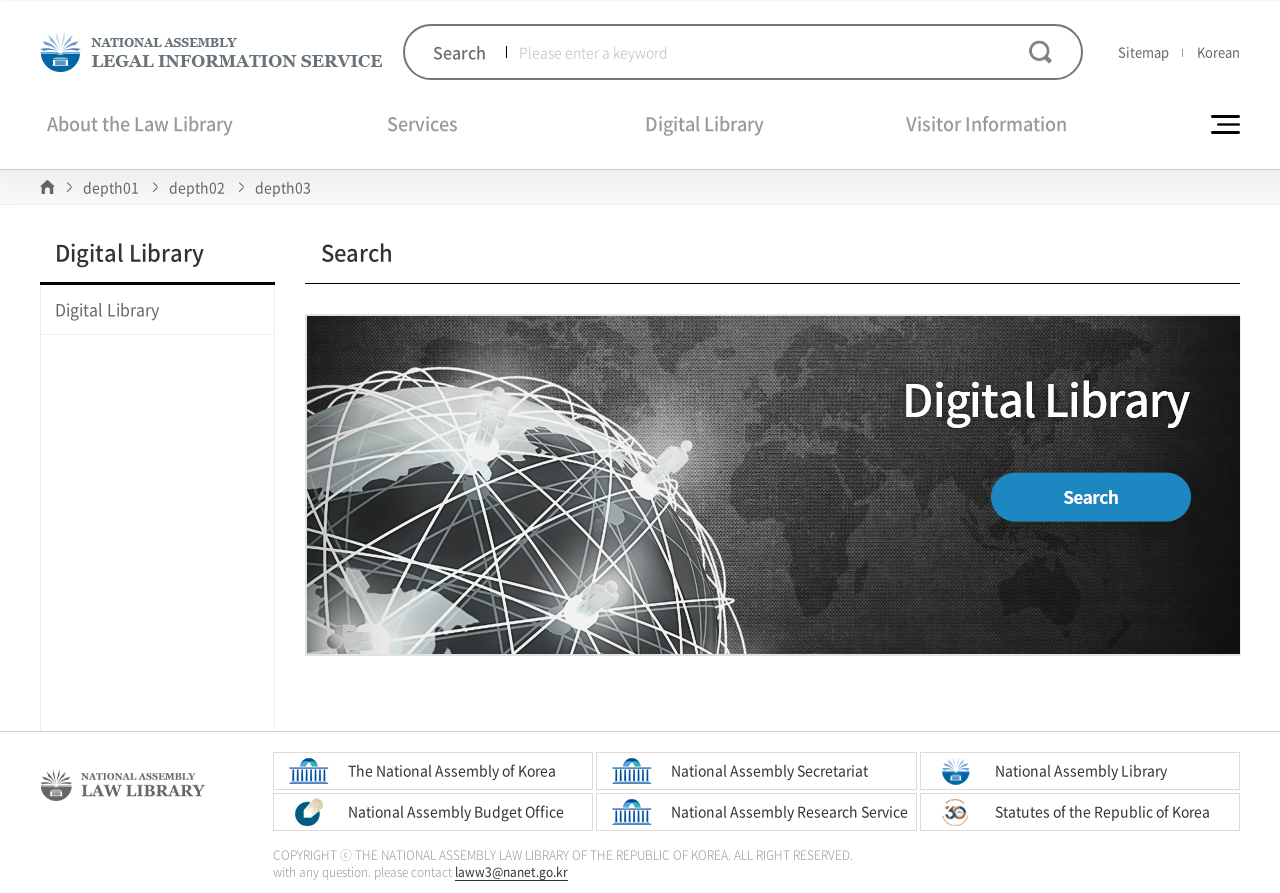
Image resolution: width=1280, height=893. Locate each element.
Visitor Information (986, 123)
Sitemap (1143, 51)
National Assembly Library (1081, 770)
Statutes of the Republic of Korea (1102, 811)
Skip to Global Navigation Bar (0, 0)
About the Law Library (140, 123)
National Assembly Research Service (789, 811)
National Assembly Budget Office (456, 811)
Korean (1218, 51)
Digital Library (704, 123)
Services (422, 123)
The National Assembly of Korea (452, 770)
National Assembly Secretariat (769, 770)
